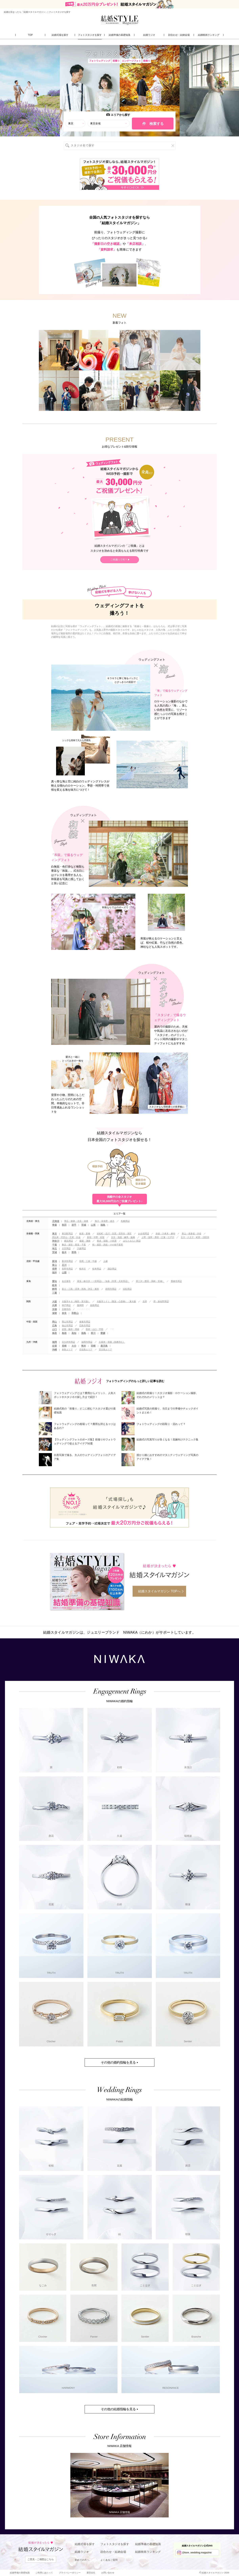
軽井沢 (82, 1268)
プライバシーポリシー (70, 2572)
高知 (74, 1333)
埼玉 (54, 1248)
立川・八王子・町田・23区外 (195, 1237)
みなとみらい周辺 (132, 1241)
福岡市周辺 (86, 1342)
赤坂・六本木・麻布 (165, 1233)
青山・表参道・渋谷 (191, 1233)
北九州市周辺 (68, 1342)
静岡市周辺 (110, 1289)
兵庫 (54, 1305)
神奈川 (55, 1241)
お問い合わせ (107, 2572)
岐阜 (54, 1285)
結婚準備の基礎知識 (148, 2544)
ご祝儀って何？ (119, 559)
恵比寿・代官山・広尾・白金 (66, 1237)
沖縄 (54, 1349)
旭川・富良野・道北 (104, 1221)
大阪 (54, 1301)
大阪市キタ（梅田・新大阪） (76, 1301)
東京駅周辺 (67, 1233)
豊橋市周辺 (176, 1281)
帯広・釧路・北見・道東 (76, 1221)
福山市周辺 (67, 1325)
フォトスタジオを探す (114, 2544)
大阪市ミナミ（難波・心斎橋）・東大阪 (116, 1301)
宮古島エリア (105, 1349)
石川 (64, 1265)
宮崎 (93, 1345)
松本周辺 (96, 1268)
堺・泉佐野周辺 (161, 1301)
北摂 (144, 1301)
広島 (54, 1325)
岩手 (74, 1225)
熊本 (83, 1345)
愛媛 (102, 1333)
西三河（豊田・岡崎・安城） (150, 1281)
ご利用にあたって (44, 2572)
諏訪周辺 (112, 1268)
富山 (54, 1265)
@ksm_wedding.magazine (197, 2552)
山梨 (64, 1272)
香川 (93, 1333)
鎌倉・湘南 (84, 1241)
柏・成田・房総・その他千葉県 (107, 1244)
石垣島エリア (85, 1349)
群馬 (74, 1252)
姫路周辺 (94, 1305)
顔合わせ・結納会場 (113, 2551)
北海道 (55, 1221)
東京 (54, 1233)
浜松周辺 (127, 1289)
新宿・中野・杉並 (95, 1237)
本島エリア (67, 1349)
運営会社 (91, 2572)
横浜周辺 (68, 1241)
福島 (102, 1225)
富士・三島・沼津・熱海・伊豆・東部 (80, 1289)
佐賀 (54, 1345)
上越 (105, 1261)
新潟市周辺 (67, 1261)
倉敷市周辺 (84, 1321)
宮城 (83, 1225)
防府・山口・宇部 (94, 1329)
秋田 (64, 1225)
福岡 (54, 1342)
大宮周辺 (66, 1248)
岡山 (54, 1321)
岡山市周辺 (67, 1321)
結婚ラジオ (82, 2551)
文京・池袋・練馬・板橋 (123, 1237)
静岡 (54, 1289)
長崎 (64, 1345)
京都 (54, 1309)
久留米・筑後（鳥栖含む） (112, 1342)
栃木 (64, 1252)
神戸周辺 (66, 1305)
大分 (74, 1345)
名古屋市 (66, 1281)
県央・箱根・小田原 (107, 1241)
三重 (54, 1292)
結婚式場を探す (85, 2544)
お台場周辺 (143, 1233)
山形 (93, 1225)
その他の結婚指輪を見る (118, 2409)
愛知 (54, 1281)
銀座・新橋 (84, 1233)
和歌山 (75, 1313)
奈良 (64, 1313)
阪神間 (80, 1305)
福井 (54, 1272)
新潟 (54, 1261)
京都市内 (66, 1309)
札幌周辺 (125, 1221)
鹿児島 (104, 1345)
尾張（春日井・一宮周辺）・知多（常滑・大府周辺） (103, 1281)
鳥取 (54, 1333)
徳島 (83, 1333)
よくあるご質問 (109, 2560)
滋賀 (54, 1313)
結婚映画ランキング (148, 2551)
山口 (54, 1329)
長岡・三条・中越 (88, 1261)
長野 (54, 1268)
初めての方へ (82, 2560)
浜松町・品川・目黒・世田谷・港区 (114, 1233)
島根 (64, 1333)
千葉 (54, 1244)
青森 (54, 1225)
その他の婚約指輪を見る (118, 2062)
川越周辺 (81, 1248)
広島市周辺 (84, 1325)
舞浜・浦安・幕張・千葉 (74, 1244)
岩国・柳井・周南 (70, 1329)
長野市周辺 (67, 1268)
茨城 (54, 1252)
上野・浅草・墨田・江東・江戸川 (157, 1237)
